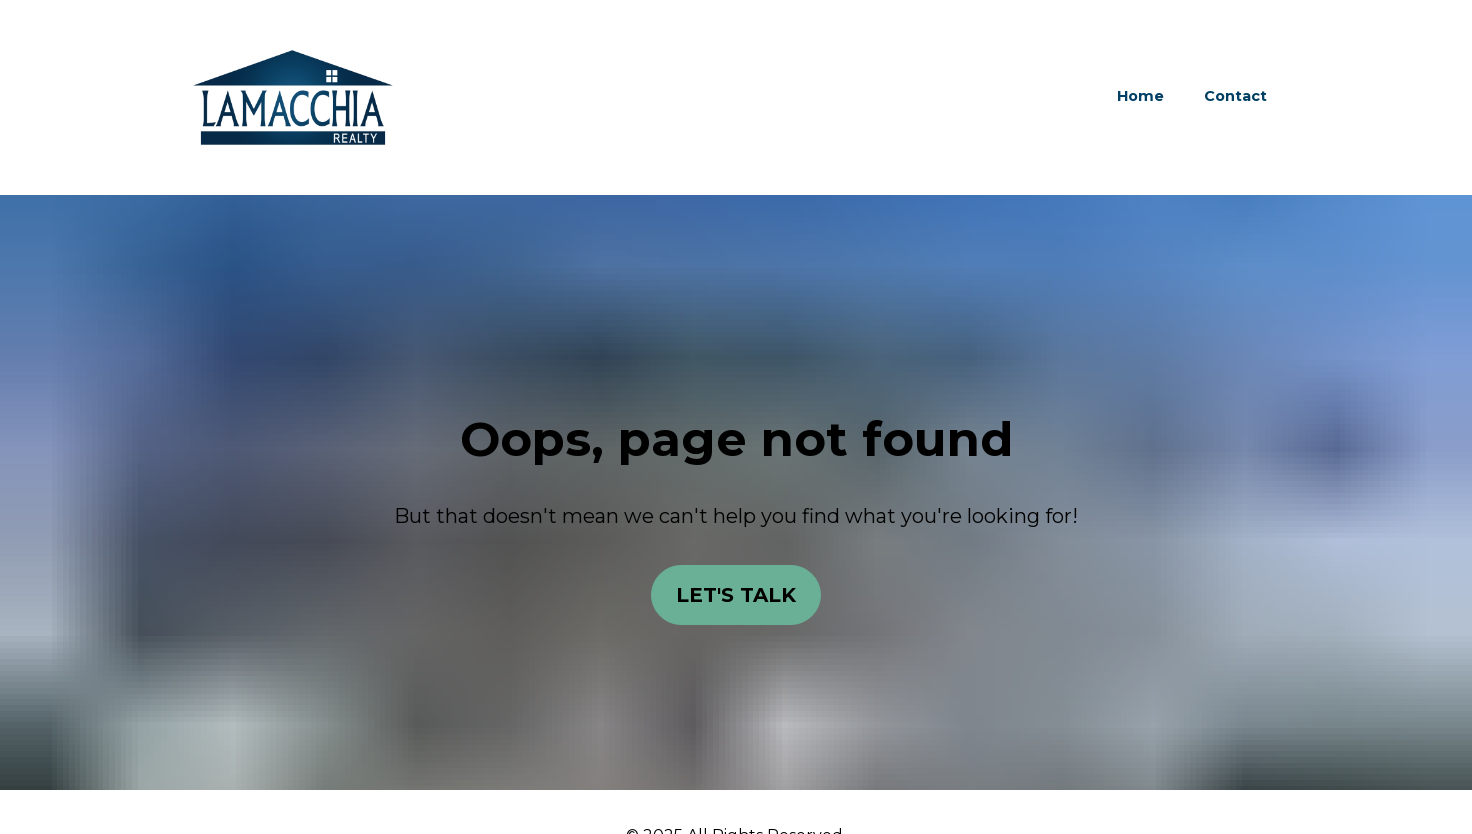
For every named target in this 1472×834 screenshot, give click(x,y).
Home (1140, 96)
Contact (1235, 96)
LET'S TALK (736, 590)
